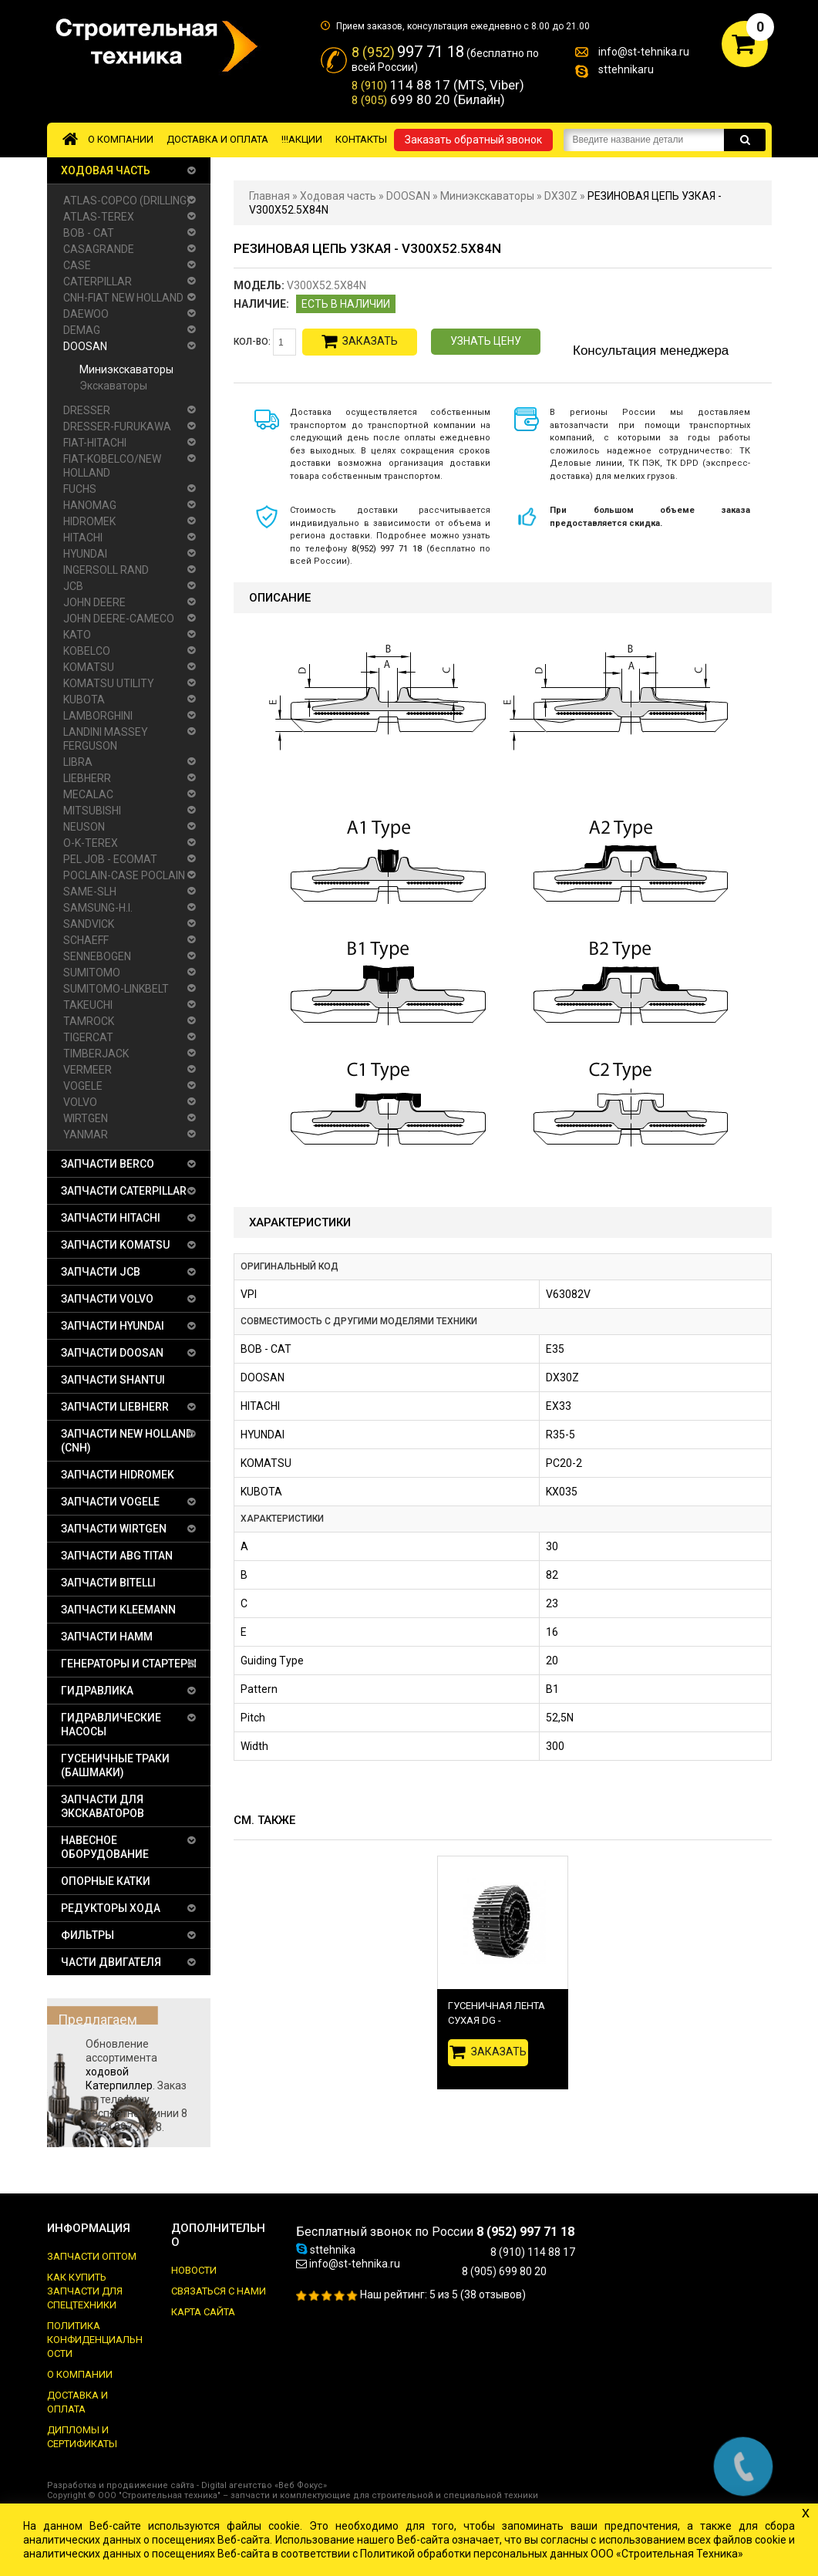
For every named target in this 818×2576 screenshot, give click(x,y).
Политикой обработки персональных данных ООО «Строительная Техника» (551, 2553)
